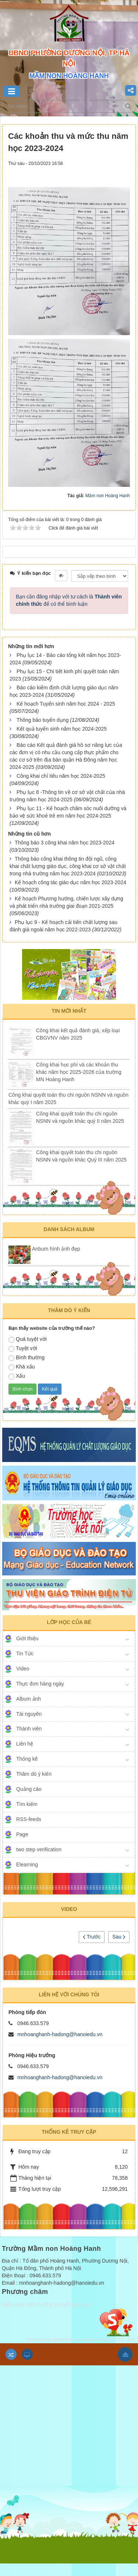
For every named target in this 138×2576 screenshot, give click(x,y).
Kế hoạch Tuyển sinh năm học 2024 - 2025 (66, 704)
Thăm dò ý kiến (34, 1774)
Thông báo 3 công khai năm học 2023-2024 (64, 843)
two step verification (38, 1849)
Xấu (16, 1376)
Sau (118, 1937)
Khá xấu (21, 1367)
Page (22, 1834)
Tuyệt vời (22, 1348)
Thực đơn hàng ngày (40, 1684)
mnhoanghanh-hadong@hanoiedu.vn (59, 2034)
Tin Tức (24, 1653)
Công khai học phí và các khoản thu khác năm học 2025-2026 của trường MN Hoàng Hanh (78, 1072)
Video (22, 1669)
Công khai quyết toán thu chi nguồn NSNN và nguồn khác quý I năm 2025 (68, 1098)
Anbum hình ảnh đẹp (56, 1249)
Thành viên (29, 1729)
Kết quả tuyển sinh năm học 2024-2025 (62, 729)
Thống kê (27, 1759)
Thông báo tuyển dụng (43, 720)
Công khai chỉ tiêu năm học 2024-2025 (61, 776)
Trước (91, 1937)
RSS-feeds (28, 1819)
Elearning (27, 1864)
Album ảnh (28, 1699)
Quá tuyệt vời (27, 1339)
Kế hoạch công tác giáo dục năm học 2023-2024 (70, 882)
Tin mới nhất (69, 1011)
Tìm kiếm (27, 1804)
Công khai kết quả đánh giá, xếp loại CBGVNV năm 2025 (78, 1034)
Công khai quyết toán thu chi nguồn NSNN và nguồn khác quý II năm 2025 (80, 1117)
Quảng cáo (29, 1789)
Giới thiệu (27, 1638)
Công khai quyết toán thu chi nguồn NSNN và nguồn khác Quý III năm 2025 (81, 1156)
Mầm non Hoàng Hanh (107, 495)
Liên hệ (24, 1744)
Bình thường (26, 1357)
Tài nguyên (29, 1714)
